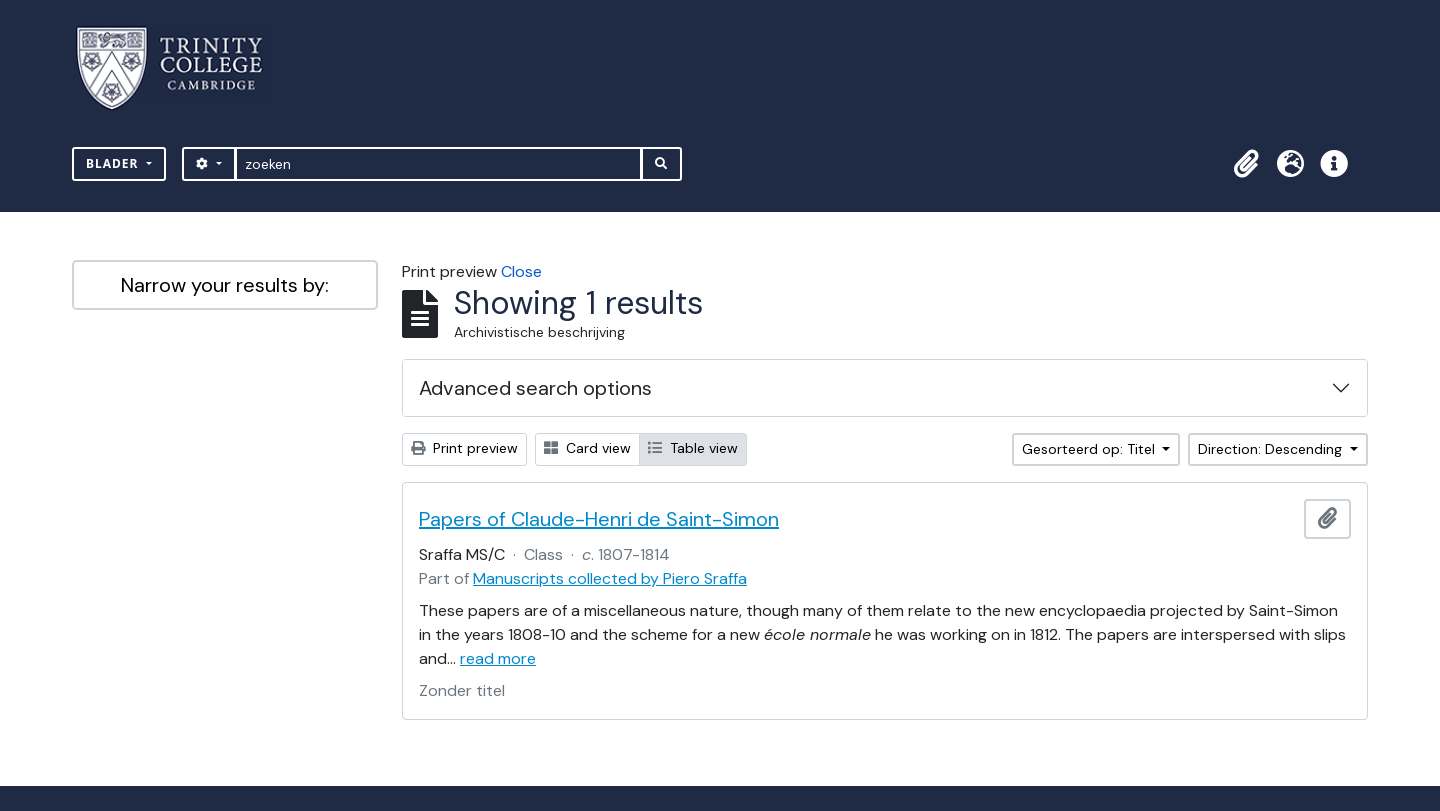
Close (521, 271)
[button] (1246, 164)
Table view (693, 448)
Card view (587, 448)
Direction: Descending (1272, 449)
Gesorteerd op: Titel (1090, 449)
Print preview (464, 448)
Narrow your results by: (225, 285)
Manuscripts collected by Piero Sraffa (610, 578)
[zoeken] (438, 164)
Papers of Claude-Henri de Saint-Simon (599, 519)
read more (498, 658)
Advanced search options (535, 388)
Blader (114, 163)
